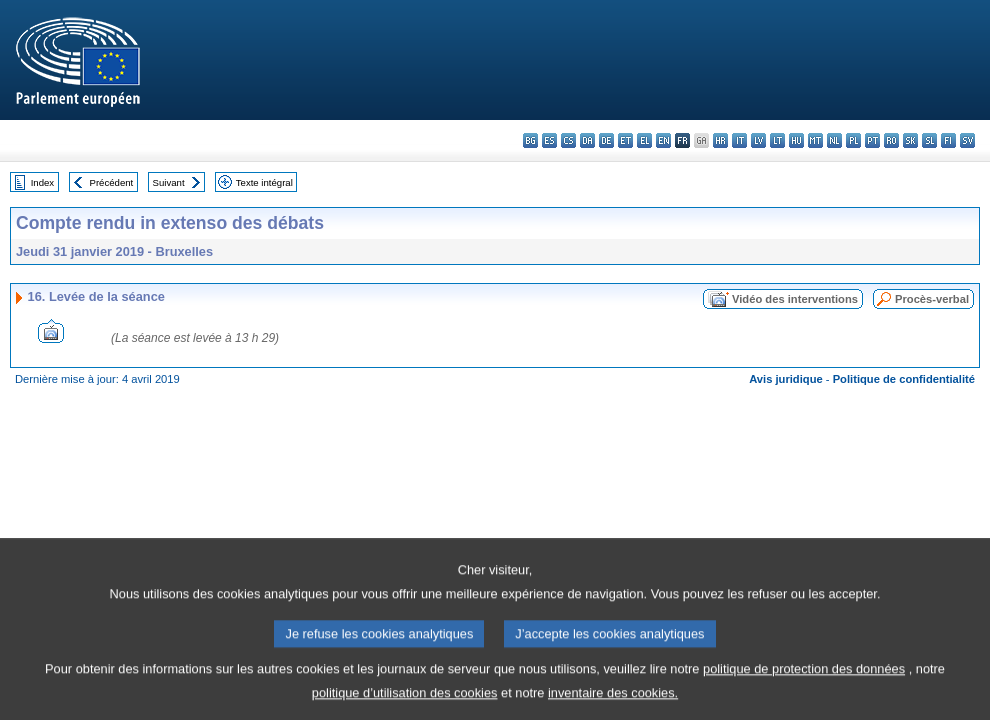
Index (42, 182)
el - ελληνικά (644, 140)
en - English (663, 140)
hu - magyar (796, 140)
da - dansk (587, 140)
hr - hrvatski (720, 140)
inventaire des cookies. (613, 705)
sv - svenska (967, 140)
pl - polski (853, 140)
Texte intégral (264, 182)
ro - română (891, 140)
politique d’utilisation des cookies (405, 705)
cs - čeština (568, 140)
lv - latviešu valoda (758, 140)
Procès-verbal (932, 299)
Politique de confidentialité (904, 379)
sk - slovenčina (910, 140)
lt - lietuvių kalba (777, 140)
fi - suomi (948, 140)
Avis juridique (786, 379)
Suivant (169, 182)
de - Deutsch (606, 140)
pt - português (872, 140)
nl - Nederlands (834, 140)
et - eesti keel (625, 140)
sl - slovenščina (929, 140)
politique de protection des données (804, 681)
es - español (549, 140)
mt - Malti (815, 140)
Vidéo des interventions (795, 299)
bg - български (530, 140)
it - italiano (739, 140)
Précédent (112, 182)
